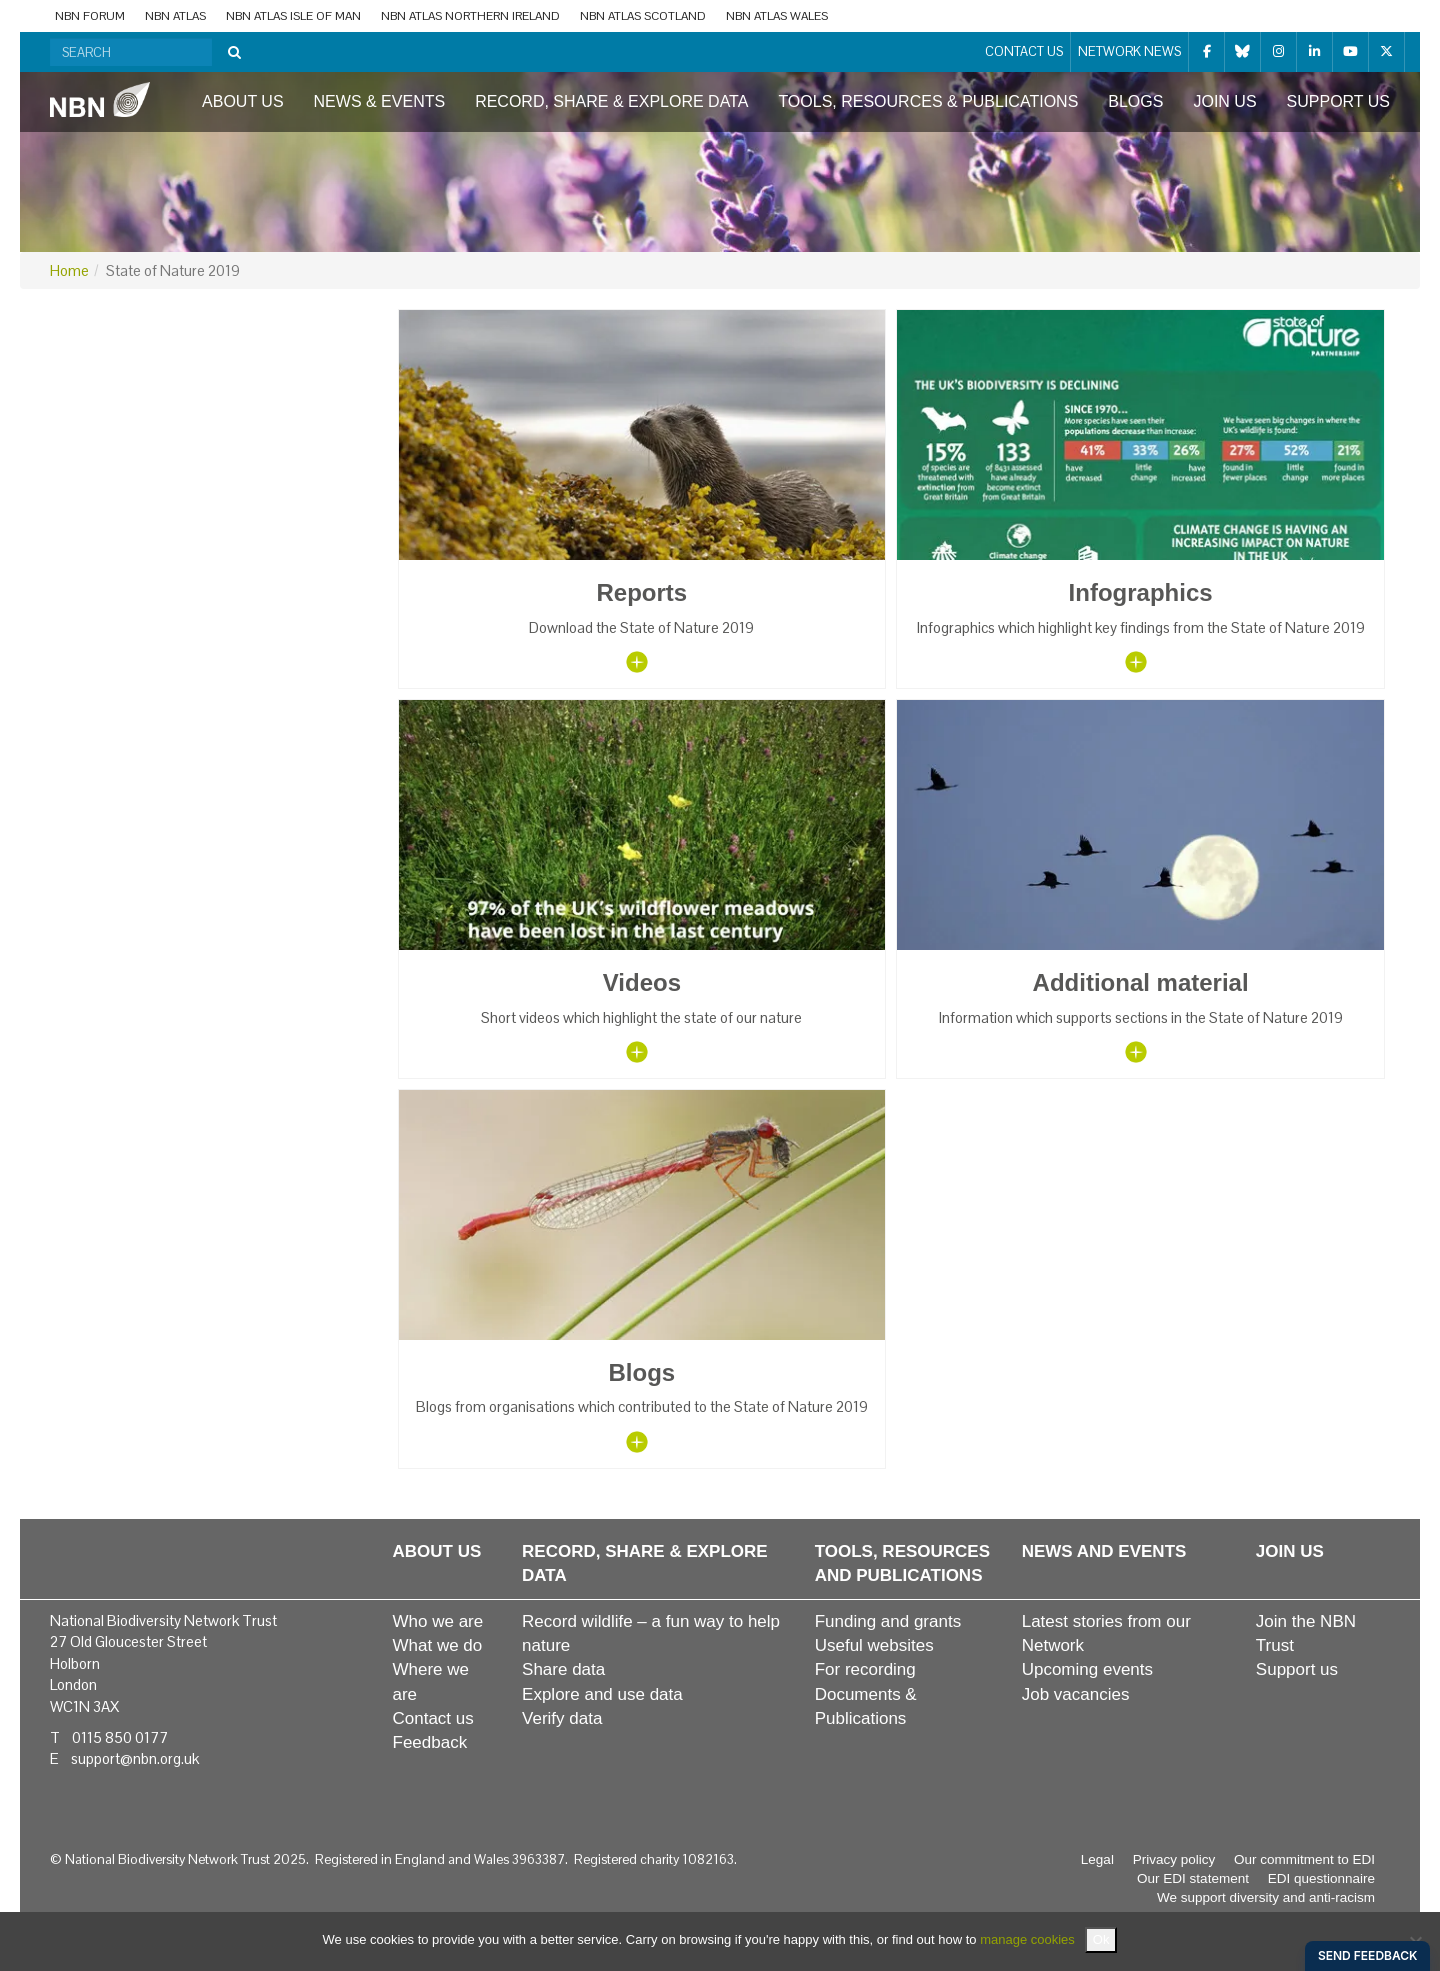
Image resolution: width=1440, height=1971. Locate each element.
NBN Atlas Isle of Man (293, 16)
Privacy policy (1174, 1859)
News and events (1104, 1551)
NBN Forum (90, 16)
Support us (1338, 101)
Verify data (562, 1718)
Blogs (1135, 101)
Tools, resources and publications (902, 1563)
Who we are (438, 1621)
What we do (438, 1645)
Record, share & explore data (611, 101)
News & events (380, 101)
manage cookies (1027, 1939)
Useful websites (874, 1645)
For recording (865, 1669)
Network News (1129, 51)
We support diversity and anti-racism (1266, 1897)
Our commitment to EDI (1304, 1859)
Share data (563, 1669)
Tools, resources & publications (928, 101)
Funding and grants (888, 1621)
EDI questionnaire (1321, 1878)
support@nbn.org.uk (135, 1758)
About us (243, 101)
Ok (1101, 1939)
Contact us (1024, 51)
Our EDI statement (1193, 1878)
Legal (1097, 1859)
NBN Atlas (175, 16)
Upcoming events (1087, 1669)
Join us (1224, 101)
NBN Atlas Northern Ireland (470, 16)
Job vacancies (1076, 1694)
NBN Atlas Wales (777, 16)
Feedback (430, 1742)
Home (69, 270)
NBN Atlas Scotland (643, 16)
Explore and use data (602, 1694)
